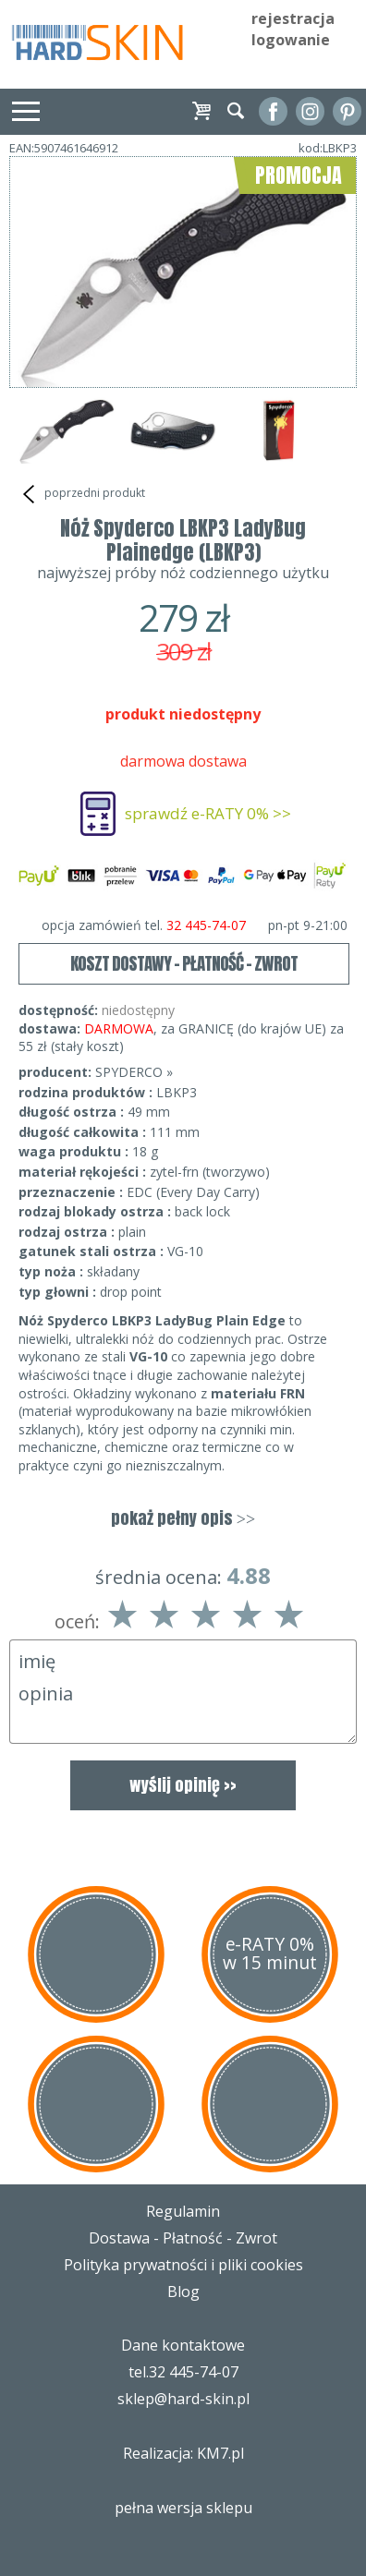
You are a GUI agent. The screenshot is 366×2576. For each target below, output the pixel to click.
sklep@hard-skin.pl (183, 2399)
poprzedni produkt (81, 494)
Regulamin (183, 2211)
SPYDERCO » (134, 1072)
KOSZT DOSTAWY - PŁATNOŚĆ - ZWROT (184, 963)
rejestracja (293, 18)
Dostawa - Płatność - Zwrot (183, 2238)
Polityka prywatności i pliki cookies (183, 2265)
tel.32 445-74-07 (183, 2372)
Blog (183, 2291)
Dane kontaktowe (183, 2345)
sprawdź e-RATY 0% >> (208, 813)
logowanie (290, 40)
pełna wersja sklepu (183, 2507)
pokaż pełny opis (183, 1518)
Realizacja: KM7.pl (183, 2453)
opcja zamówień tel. (195, 925)
